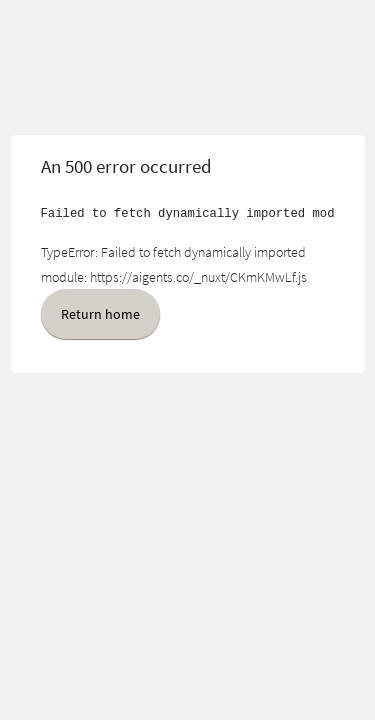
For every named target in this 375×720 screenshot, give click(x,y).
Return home (100, 314)
